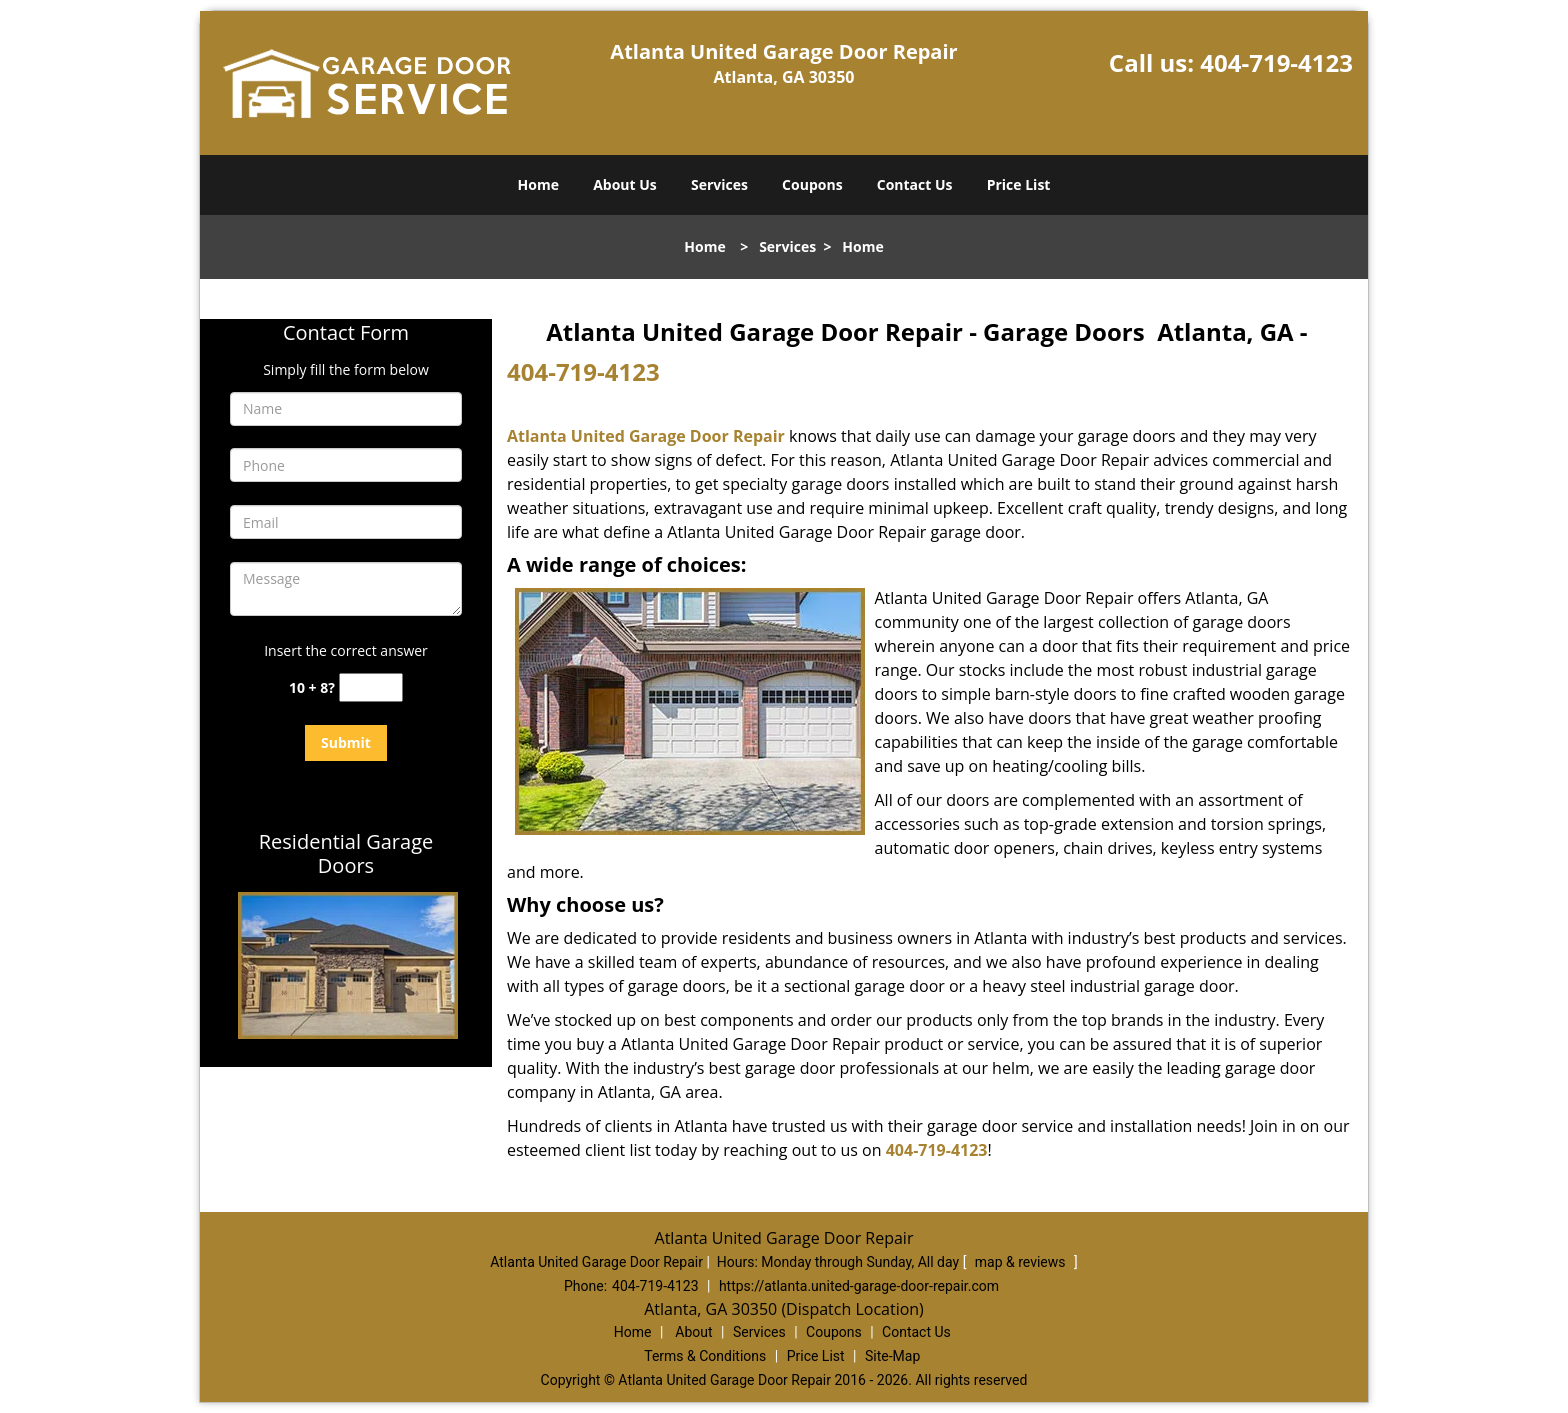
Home (538, 184)
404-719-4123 (1276, 62)
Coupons (812, 184)
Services (719, 184)
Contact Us (915, 184)
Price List (1019, 184)
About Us (625, 184)
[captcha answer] (371, 687)
